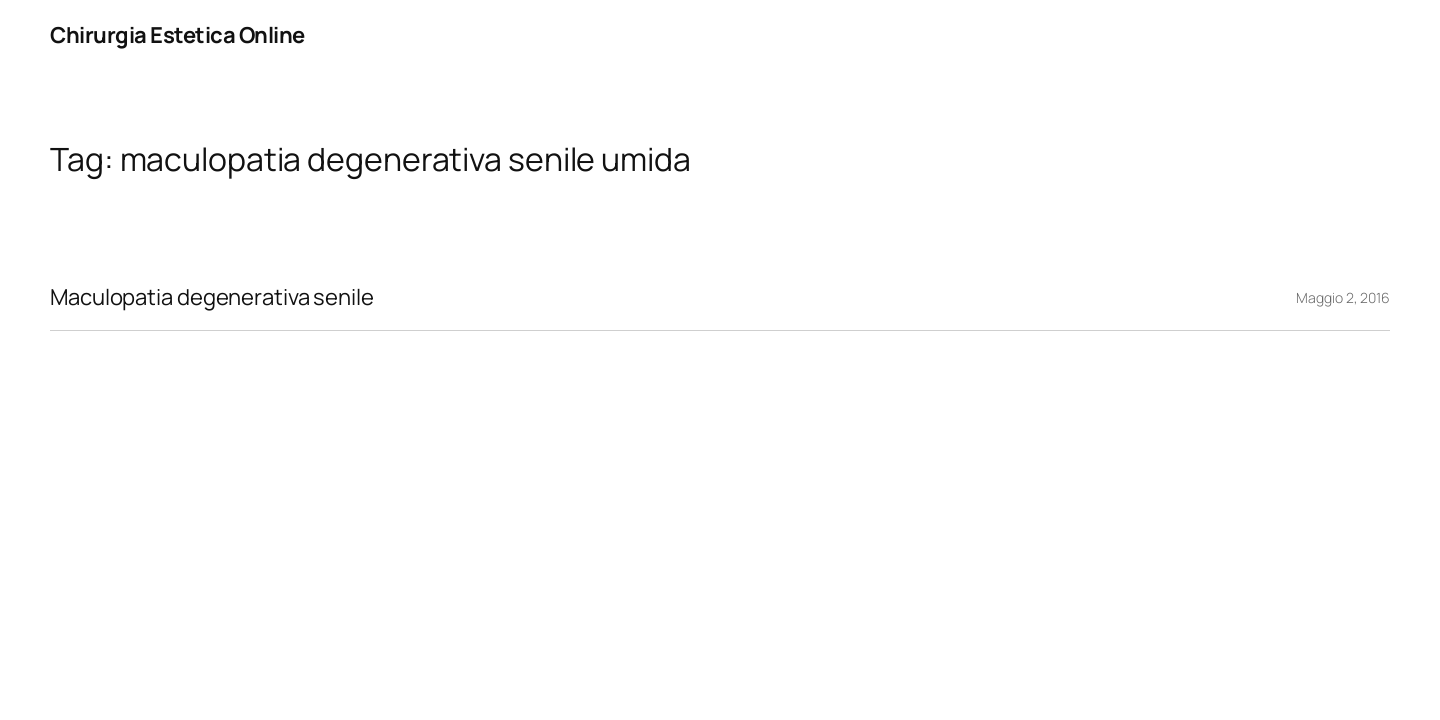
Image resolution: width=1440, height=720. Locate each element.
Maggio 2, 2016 (1343, 297)
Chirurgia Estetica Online (177, 35)
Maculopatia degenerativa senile (212, 297)
